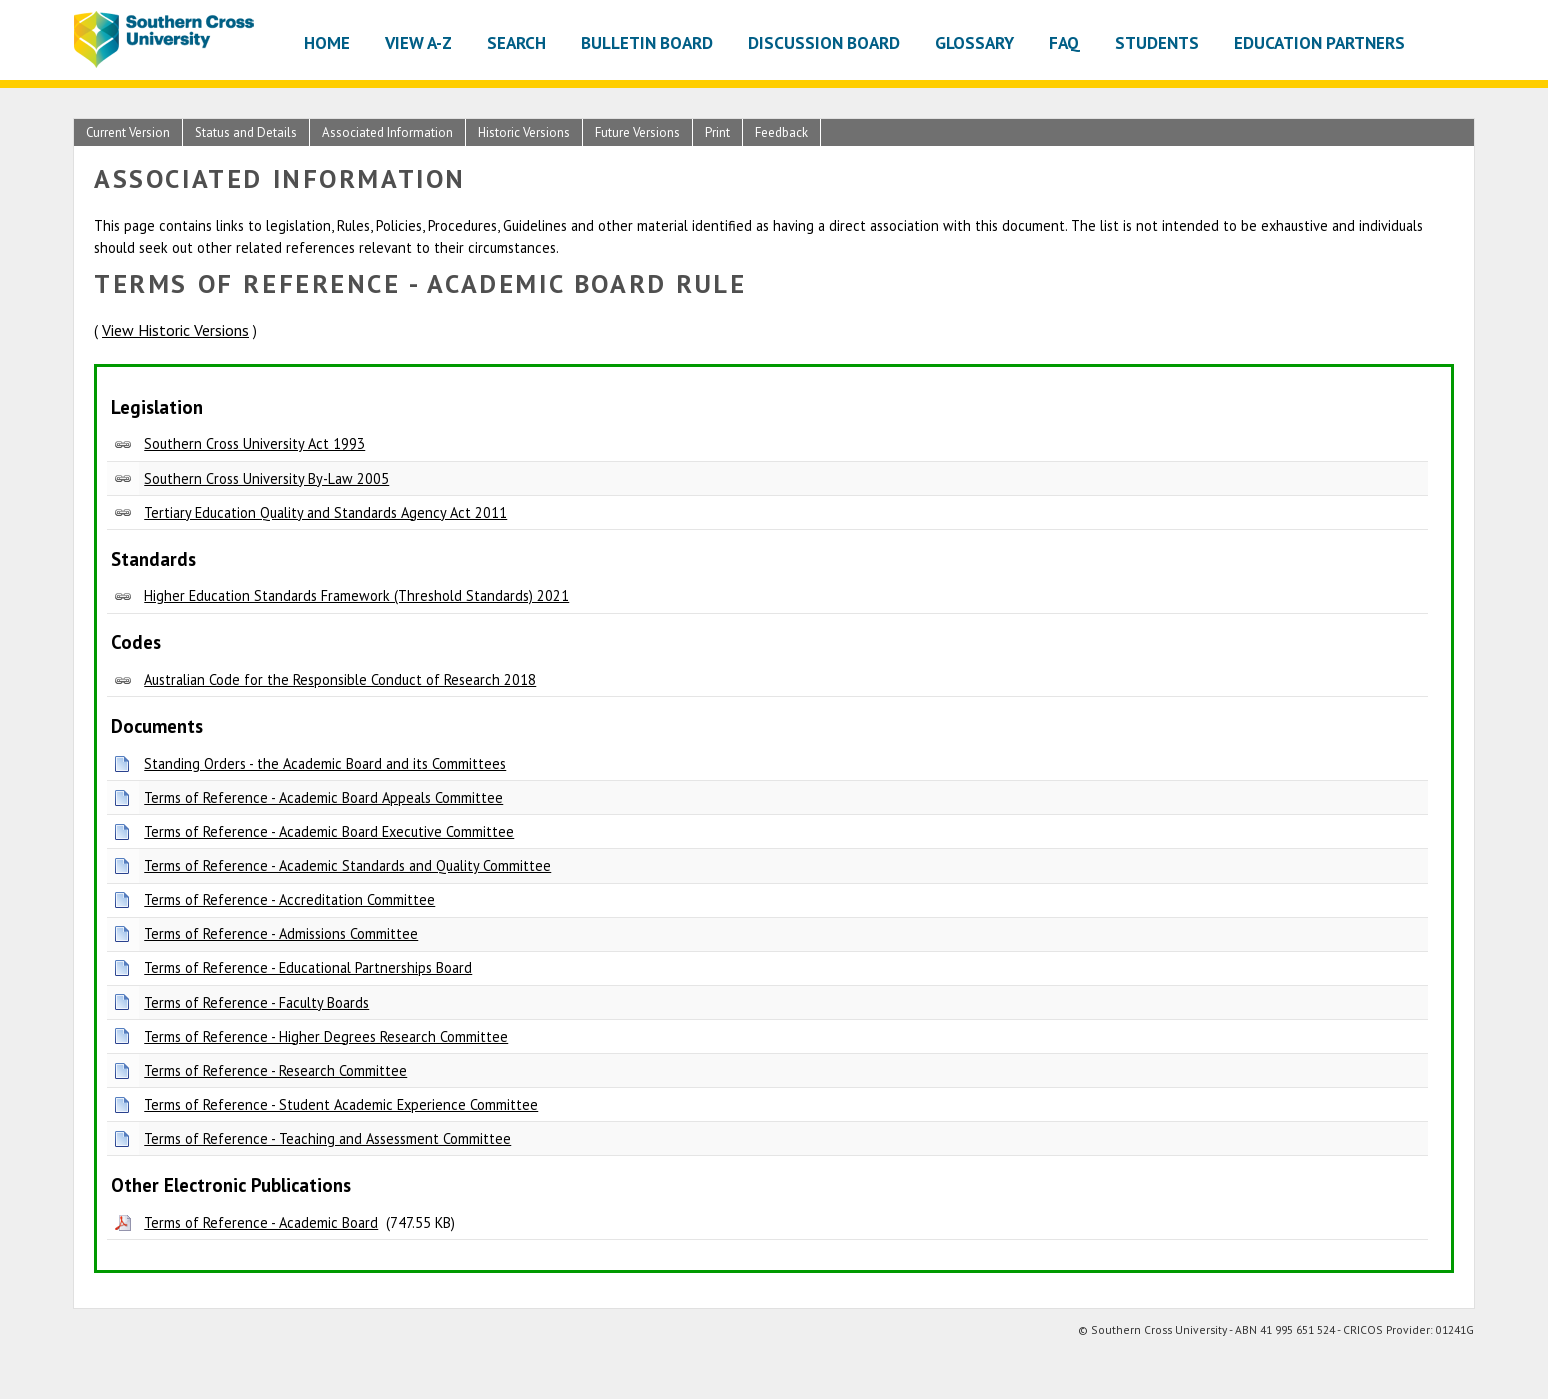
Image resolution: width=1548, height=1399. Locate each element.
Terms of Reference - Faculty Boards (256, 1002)
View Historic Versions (175, 330)
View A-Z (418, 42)
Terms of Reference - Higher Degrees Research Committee (326, 1036)
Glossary (974, 42)
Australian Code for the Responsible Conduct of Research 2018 (340, 679)
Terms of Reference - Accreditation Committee (289, 899)
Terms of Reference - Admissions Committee (281, 933)
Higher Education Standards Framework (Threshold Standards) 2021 (356, 595)
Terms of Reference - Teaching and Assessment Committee (327, 1138)
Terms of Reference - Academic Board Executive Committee (329, 831)
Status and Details (246, 132)
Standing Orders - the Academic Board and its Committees (325, 763)
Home (327, 42)
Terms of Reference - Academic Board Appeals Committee (323, 797)
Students (1157, 42)
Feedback (781, 132)
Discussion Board (824, 42)
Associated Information (387, 132)
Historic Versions (524, 132)
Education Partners (1319, 42)
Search (516, 42)
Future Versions (637, 132)
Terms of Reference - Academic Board (261, 1222)
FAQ (1064, 42)
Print (717, 132)
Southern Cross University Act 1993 (254, 443)
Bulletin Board (647, 42)
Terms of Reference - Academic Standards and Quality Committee (347, 865)
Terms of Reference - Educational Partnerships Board (308, 967)
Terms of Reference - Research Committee (275, 1070)
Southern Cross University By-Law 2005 (266, 478)
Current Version (128, 132)
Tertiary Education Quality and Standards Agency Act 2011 (325, 512)
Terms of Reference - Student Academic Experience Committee (341, 1104)
